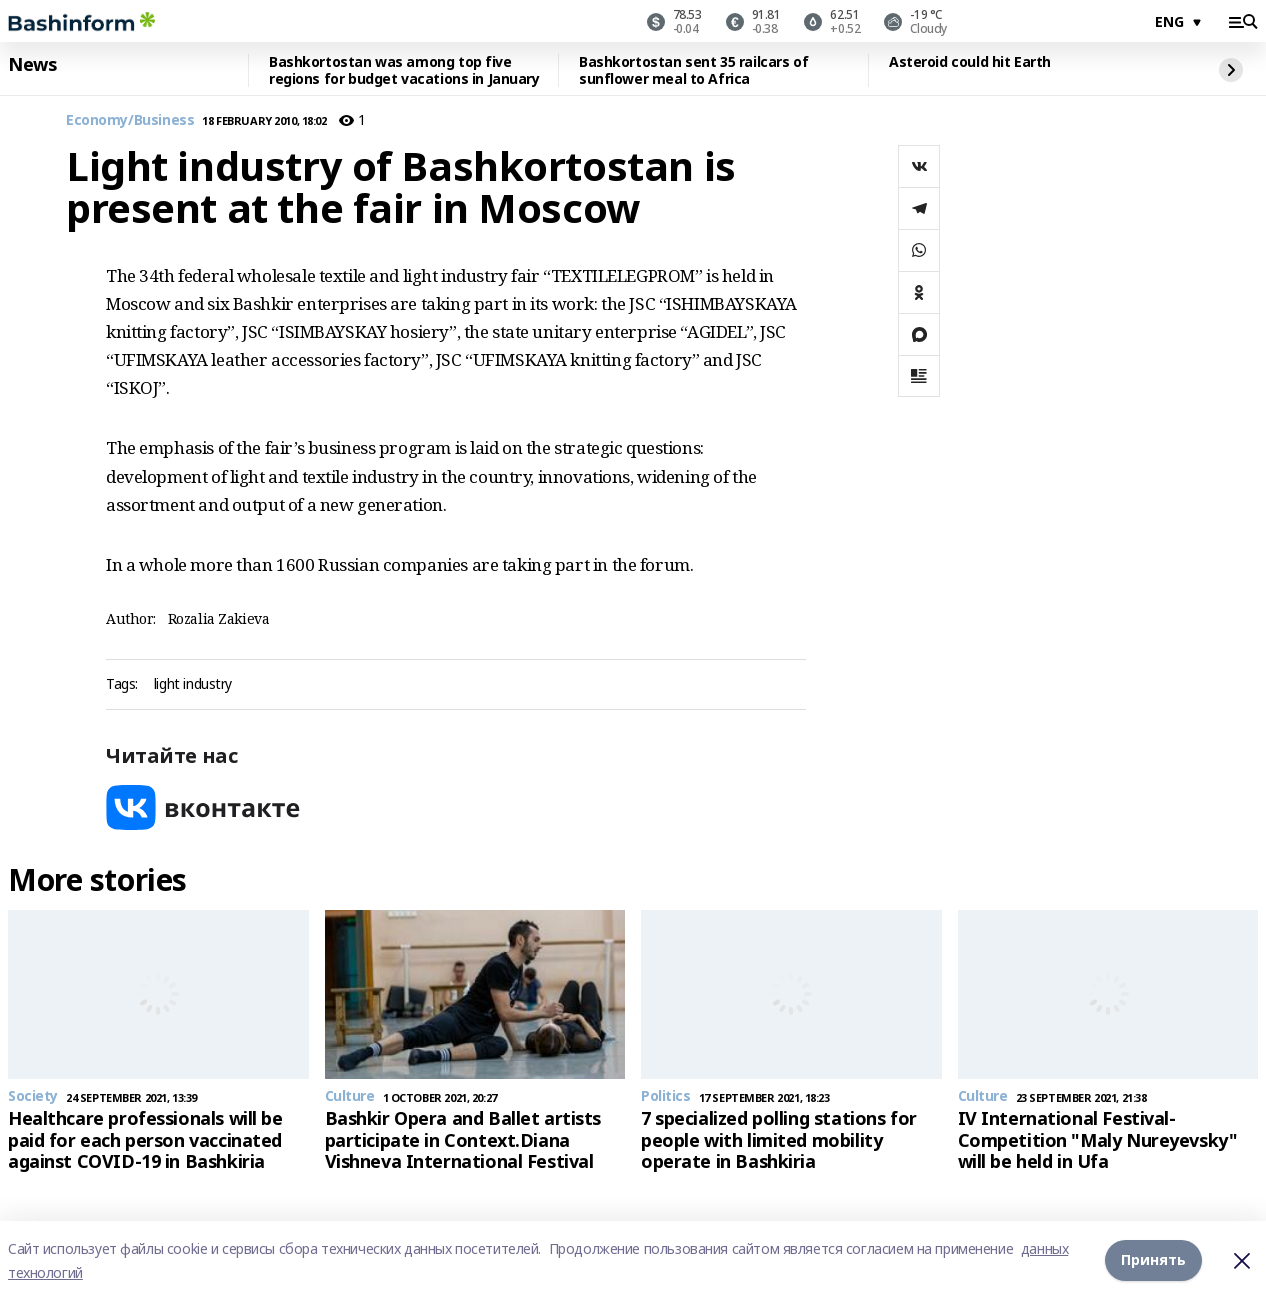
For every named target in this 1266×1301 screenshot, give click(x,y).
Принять (1153, 1260)
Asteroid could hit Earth (970, 62)
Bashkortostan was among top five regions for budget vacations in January (404, 70)
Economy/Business (130, 120)
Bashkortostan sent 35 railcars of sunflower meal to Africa (693, 70)
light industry (193, 684)
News (32, 65)
